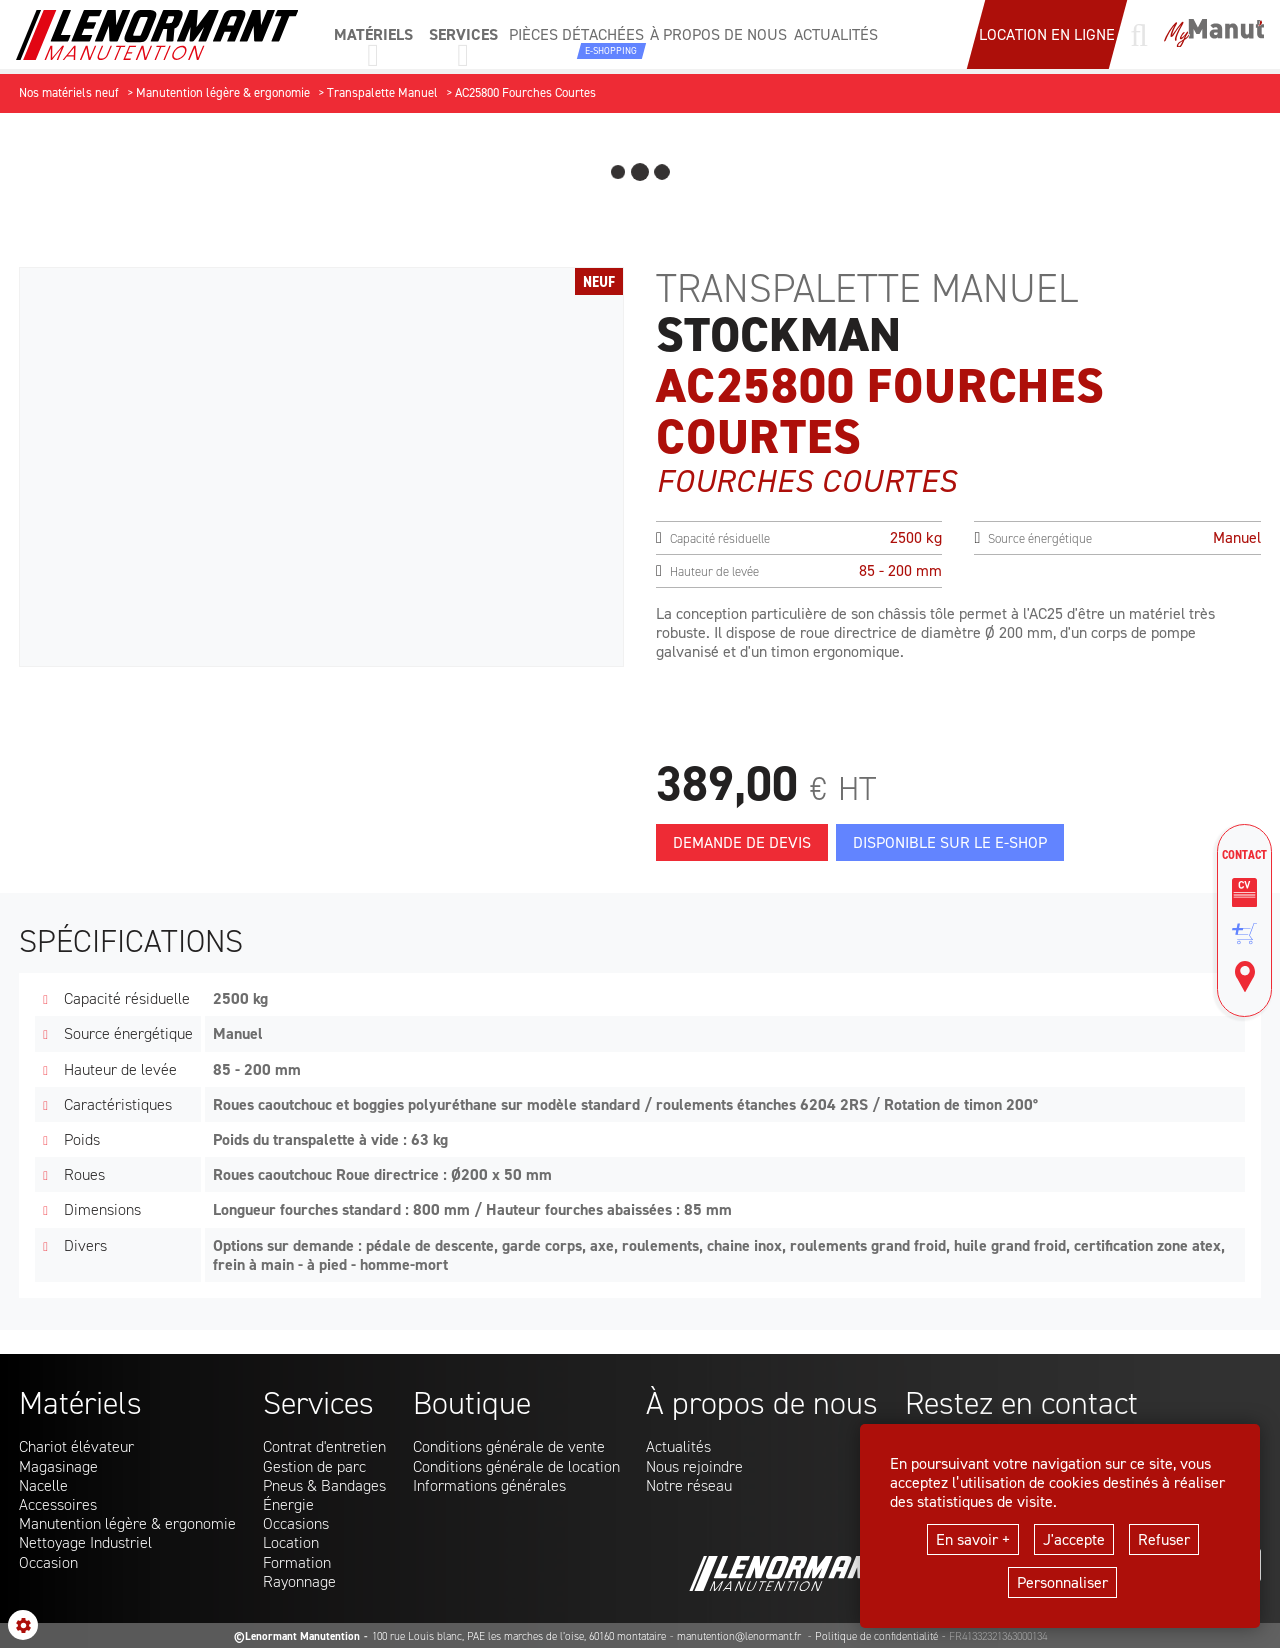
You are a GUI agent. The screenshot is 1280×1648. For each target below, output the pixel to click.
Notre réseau (689, 1485)
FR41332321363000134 (998, 1636)
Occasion (48, 1562)
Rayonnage (299, 1581)
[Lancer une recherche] (1139, 35)
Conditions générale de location (516, 1466)
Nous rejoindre (694, 1466)
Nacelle (43, 1485)
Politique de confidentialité (876, 1636)
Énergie (288, 1504)
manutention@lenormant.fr (740, 1636)
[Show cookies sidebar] (23, 1625)
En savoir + (973, 1539)
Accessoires (58, 1504)
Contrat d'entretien (324, 1446)
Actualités (678, 1446)
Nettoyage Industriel (85, 1542)
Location (291, 1542)
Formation (297, 1562)
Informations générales (489, 1485)
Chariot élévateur (76, 1446)
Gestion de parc (314, 1466)
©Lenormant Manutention (297, 1636)
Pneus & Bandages (324, 1485)
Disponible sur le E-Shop (950, 842)
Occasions (296, 1523)
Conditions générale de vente (509, 1446)
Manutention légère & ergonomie (127, 1523)
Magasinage (58, 1466)
